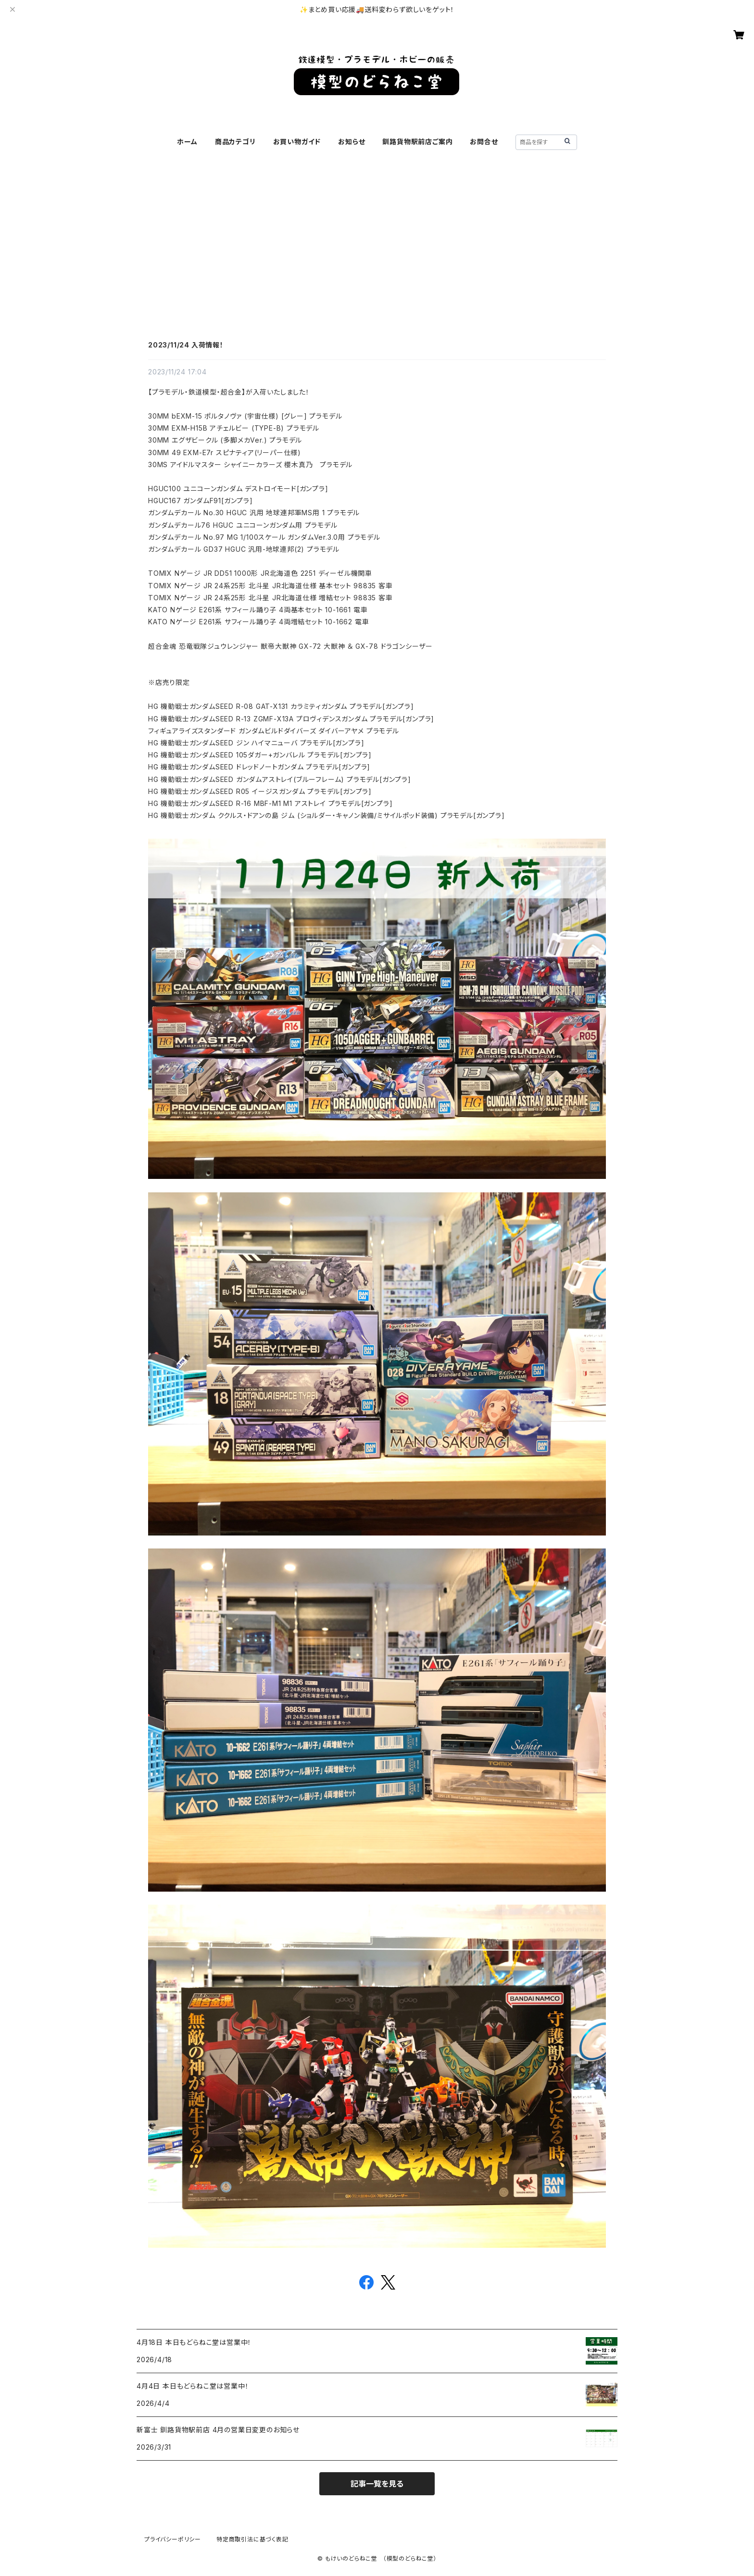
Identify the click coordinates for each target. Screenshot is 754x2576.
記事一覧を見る (377, 2484)
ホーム (187, 141)
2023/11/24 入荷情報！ (186, 345)
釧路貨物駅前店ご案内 (417, 141)
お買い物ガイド (297, 141)
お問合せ (484, 141)
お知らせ (351, 141)
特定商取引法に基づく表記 (252, 2539)
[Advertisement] (377, 265)
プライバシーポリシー (172, 2539)
